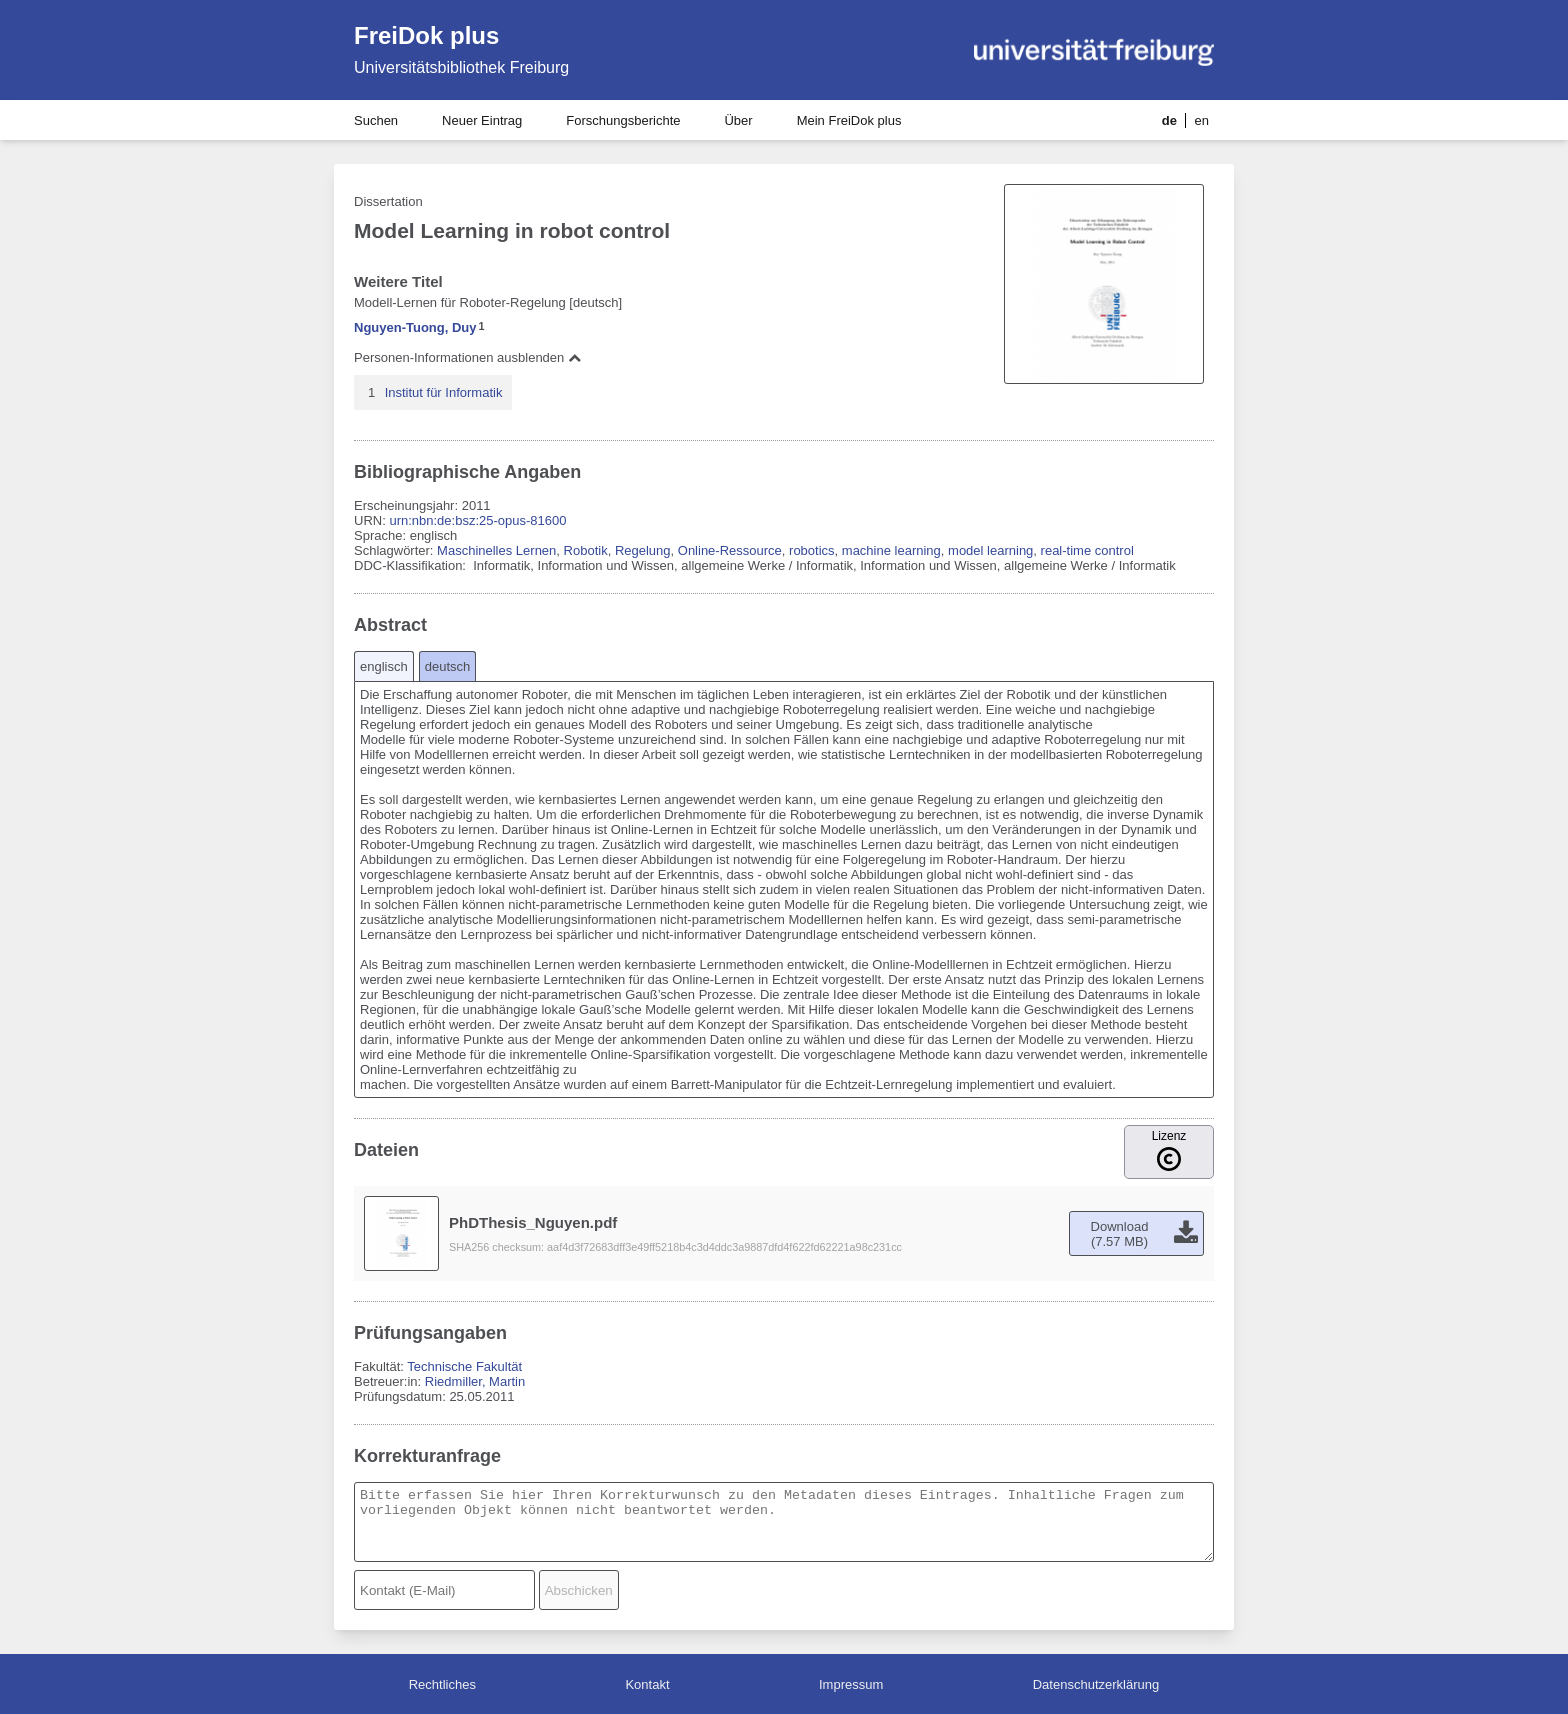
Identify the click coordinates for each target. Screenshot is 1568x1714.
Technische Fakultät (464, 1366)
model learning (990, 550)
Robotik (586, 550)
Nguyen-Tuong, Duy (415, 327)
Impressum (851, 1684)
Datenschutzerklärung (1096, 1684)
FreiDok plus (426, 35)
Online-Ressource (730, 550)
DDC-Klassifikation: (412, 565)
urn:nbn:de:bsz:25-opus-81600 (477, 520)
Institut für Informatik (444, 392)
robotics (812, 550)
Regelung (643, 550)
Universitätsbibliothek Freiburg (461, 67)
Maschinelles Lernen (496, 550)
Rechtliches (442, 1684)
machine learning (891, 550)
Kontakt (647, 1684)
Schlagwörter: (395, 550)
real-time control (1087, 550)
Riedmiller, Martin (475, 1381)
